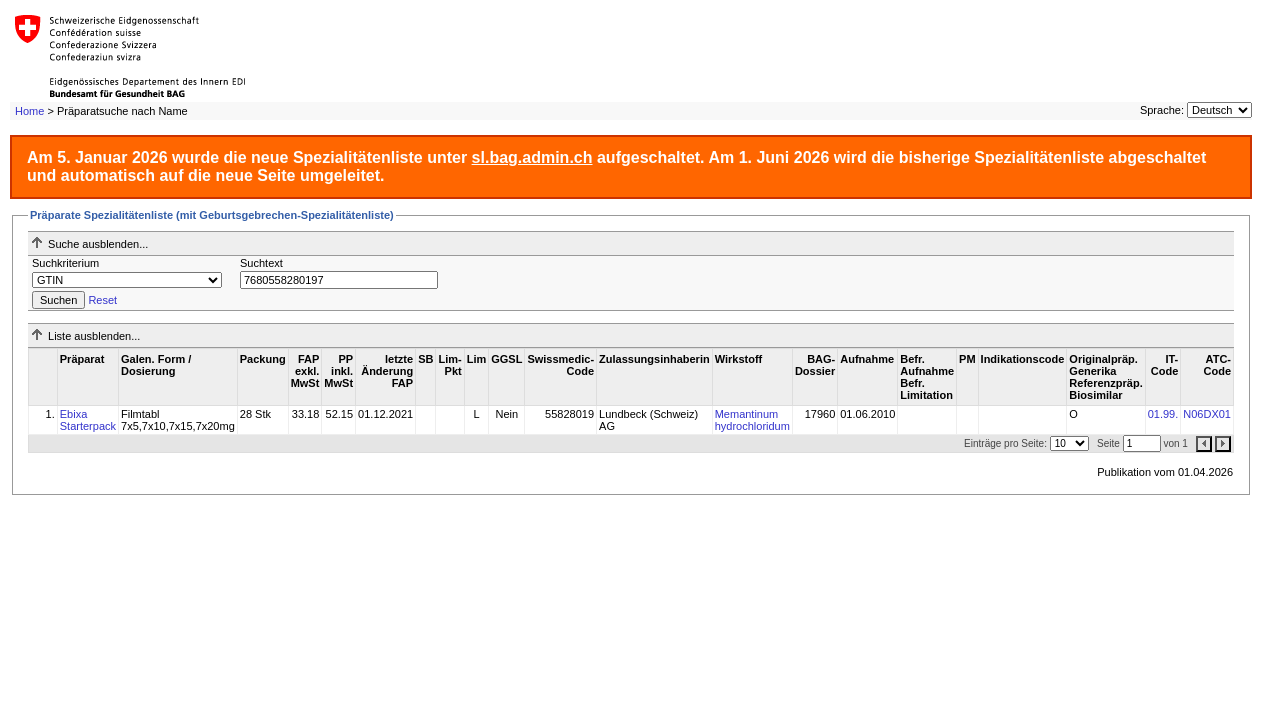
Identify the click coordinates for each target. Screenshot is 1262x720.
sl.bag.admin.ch (532, 157)
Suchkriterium (65, 263)
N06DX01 (1207, 414)
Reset (102, 300)
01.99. (1163, 414)
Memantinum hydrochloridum (752, 420)
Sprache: (1162, 110)
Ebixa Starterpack (88, 420)
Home (29, 111)
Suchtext (261, 263)
